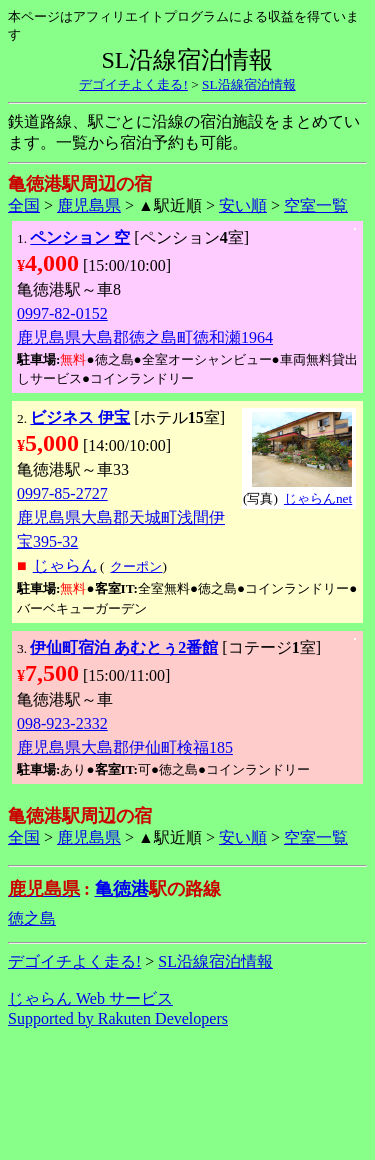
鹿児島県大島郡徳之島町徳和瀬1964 (145, 337)
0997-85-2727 (62, 493)
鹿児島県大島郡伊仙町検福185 (125, 747)
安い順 (243, 205)
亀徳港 (122, 889)
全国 (24, 205)
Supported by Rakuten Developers (118, 1018)
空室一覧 (316, 205)
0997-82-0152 (62, 313)
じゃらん (65, 565)
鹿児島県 (89, 205)
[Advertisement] (188, 1094)
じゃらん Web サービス (90, 998)
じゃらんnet (318, 498)
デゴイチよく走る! (133, 84)
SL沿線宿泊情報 (249, 84)
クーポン (136, 566)
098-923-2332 (62, 723)
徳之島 (32, 918)
